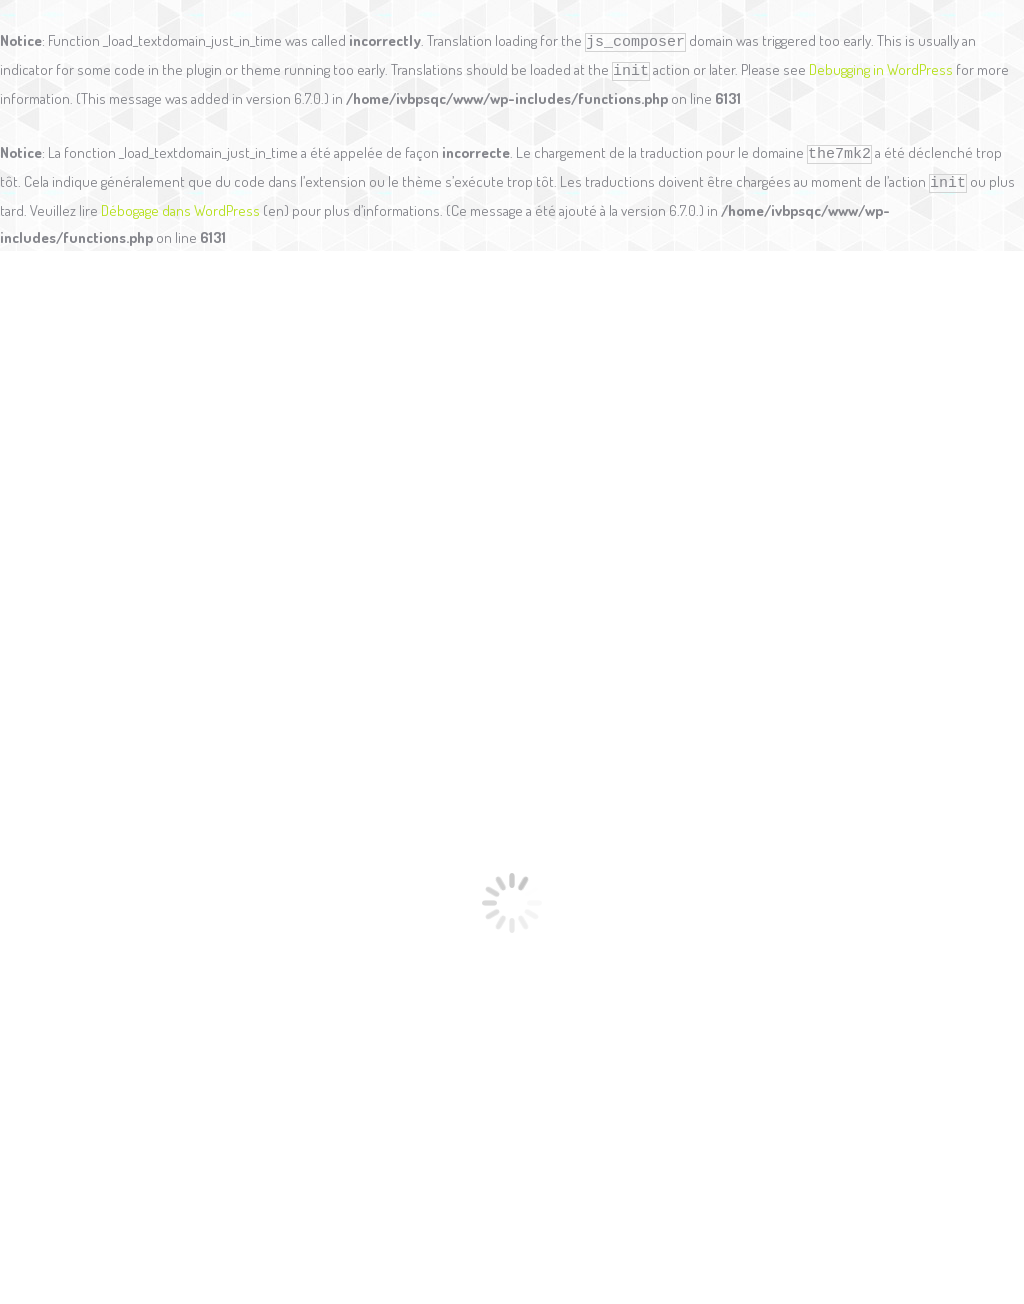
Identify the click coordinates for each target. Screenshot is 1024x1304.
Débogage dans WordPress (180, 210)
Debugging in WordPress (881, 69)
